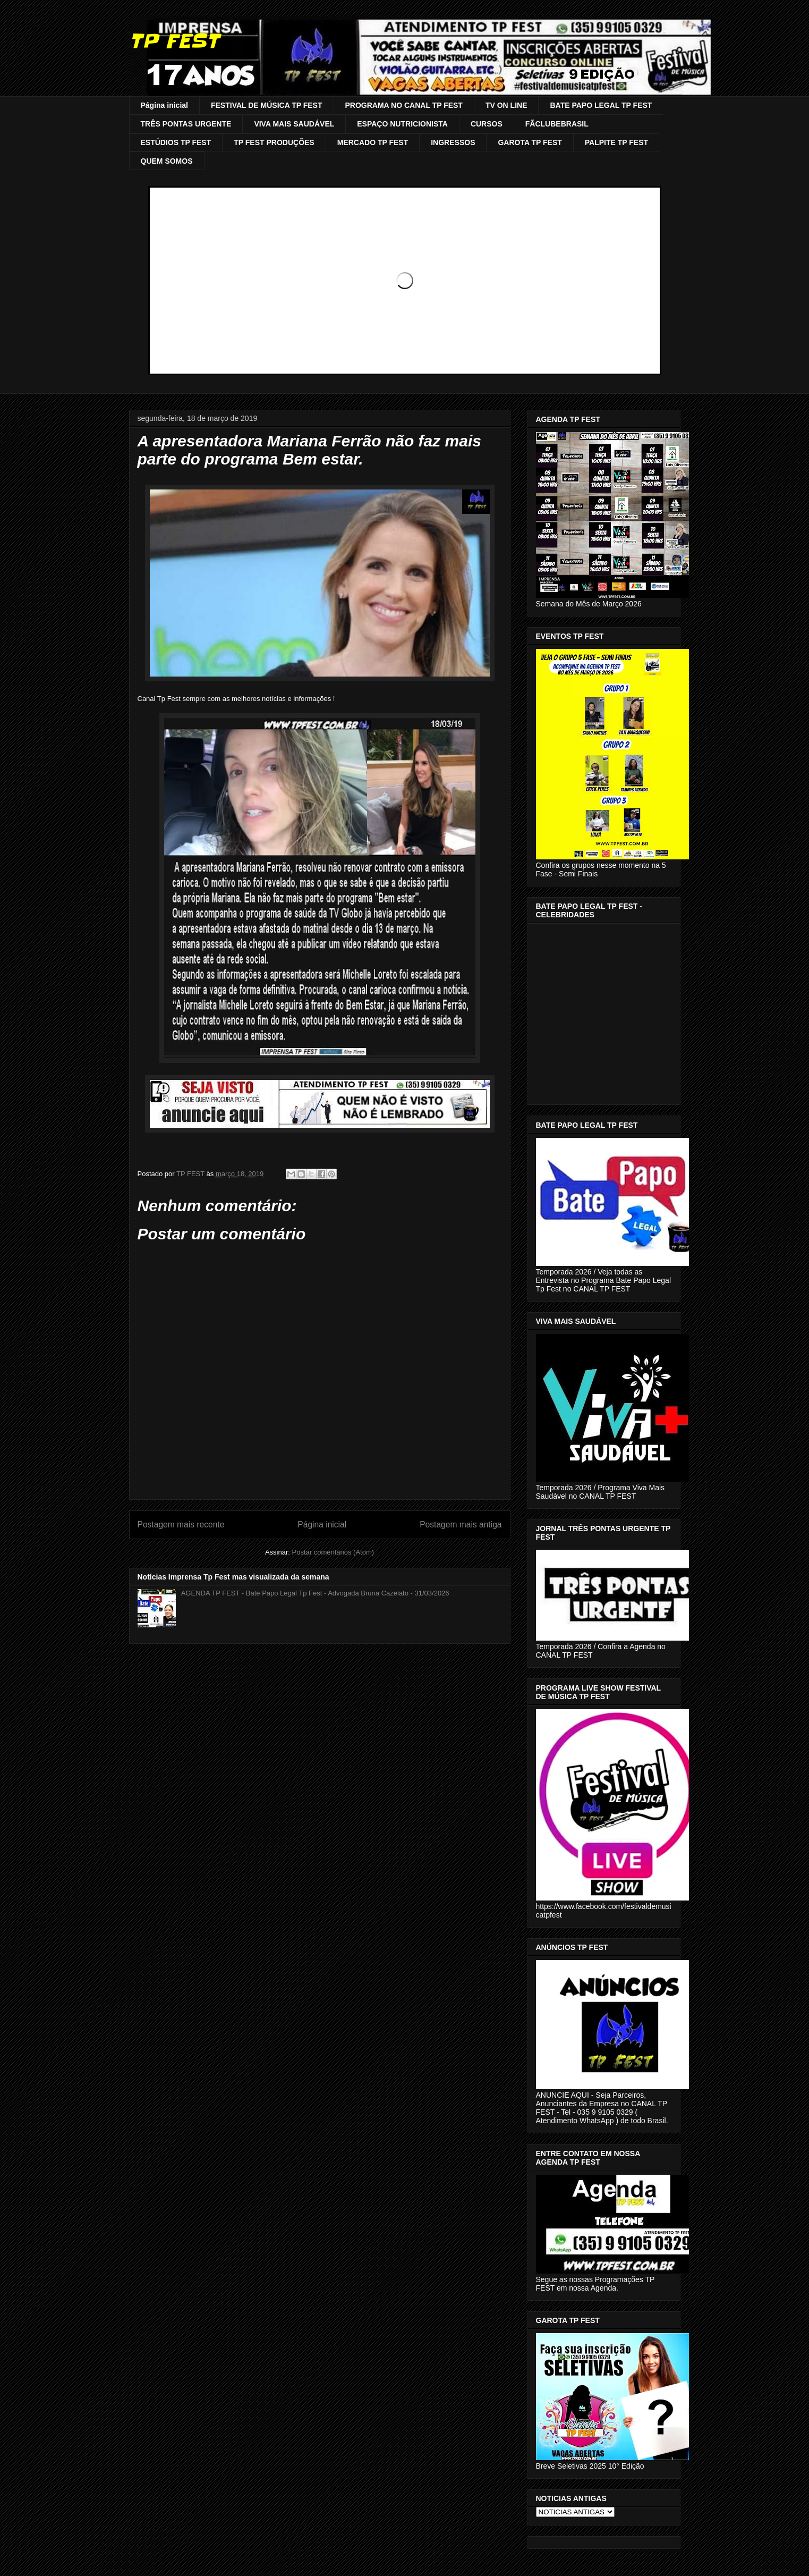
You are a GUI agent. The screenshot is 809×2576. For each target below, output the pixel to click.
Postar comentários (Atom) (333, 1552)
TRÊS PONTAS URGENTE (186, 124)
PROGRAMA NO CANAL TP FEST (404, 105)
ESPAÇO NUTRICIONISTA (402, 124)
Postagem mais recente (181, 1524)
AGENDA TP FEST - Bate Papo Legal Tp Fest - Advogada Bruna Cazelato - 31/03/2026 (315, 1593)
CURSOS (487, 124)
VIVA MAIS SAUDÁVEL (294, 124)
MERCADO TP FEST (372, 142)
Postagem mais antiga (460, 1524)
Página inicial (164, 105)
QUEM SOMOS (167, 161)
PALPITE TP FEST (616, 142)
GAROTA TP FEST (529, 142)
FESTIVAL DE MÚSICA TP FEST (266, 105)
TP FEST (174, 41)
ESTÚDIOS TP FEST (176, 142)
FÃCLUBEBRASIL (557, 124)
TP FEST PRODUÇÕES (274, 142)
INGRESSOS (453, 142)
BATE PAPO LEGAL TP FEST (601, 105)
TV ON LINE (506, 105)
